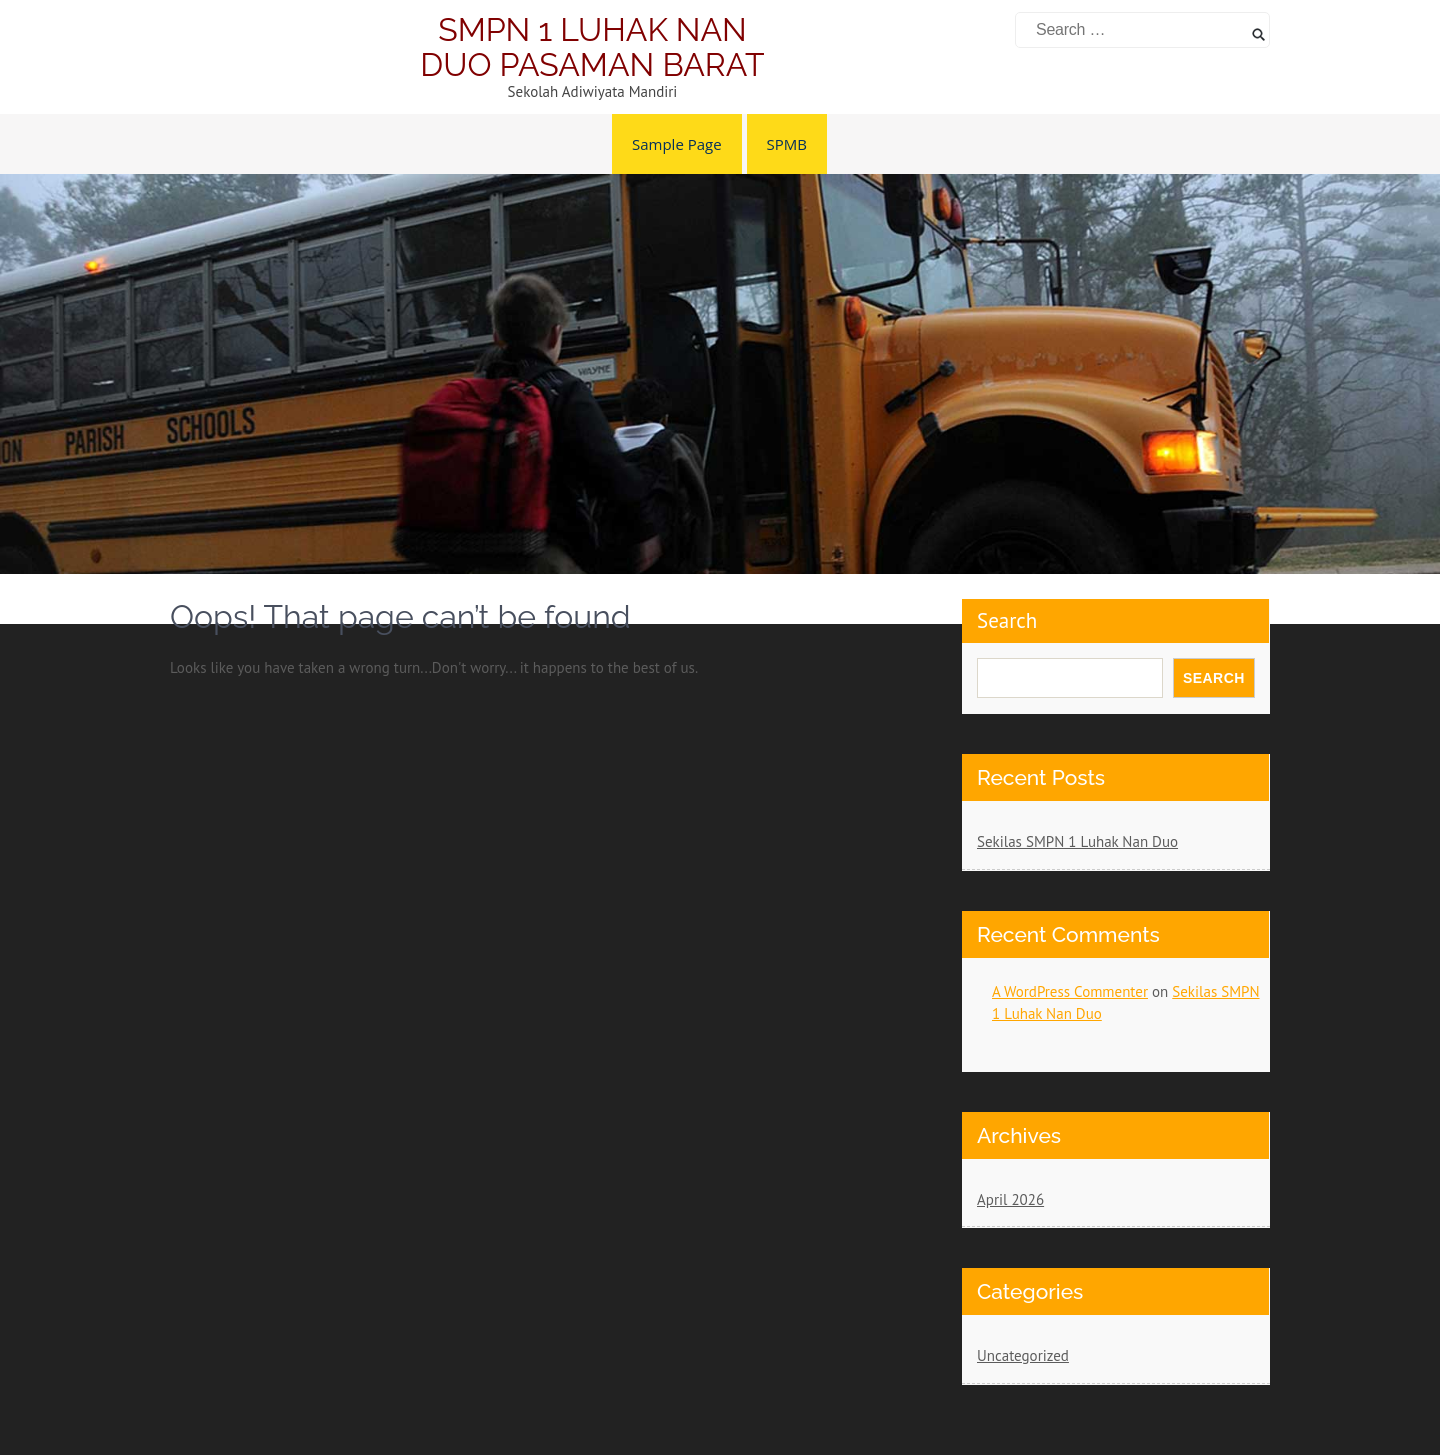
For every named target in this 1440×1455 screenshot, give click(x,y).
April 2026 (1010, 1199)
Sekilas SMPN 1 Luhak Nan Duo (1077, 841)
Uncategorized (1023, 1355)
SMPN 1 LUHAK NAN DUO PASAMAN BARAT (592, 47)
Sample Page (677, 144)
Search (1007, 620)
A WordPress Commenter (1070, 991)
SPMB (787, 144)
